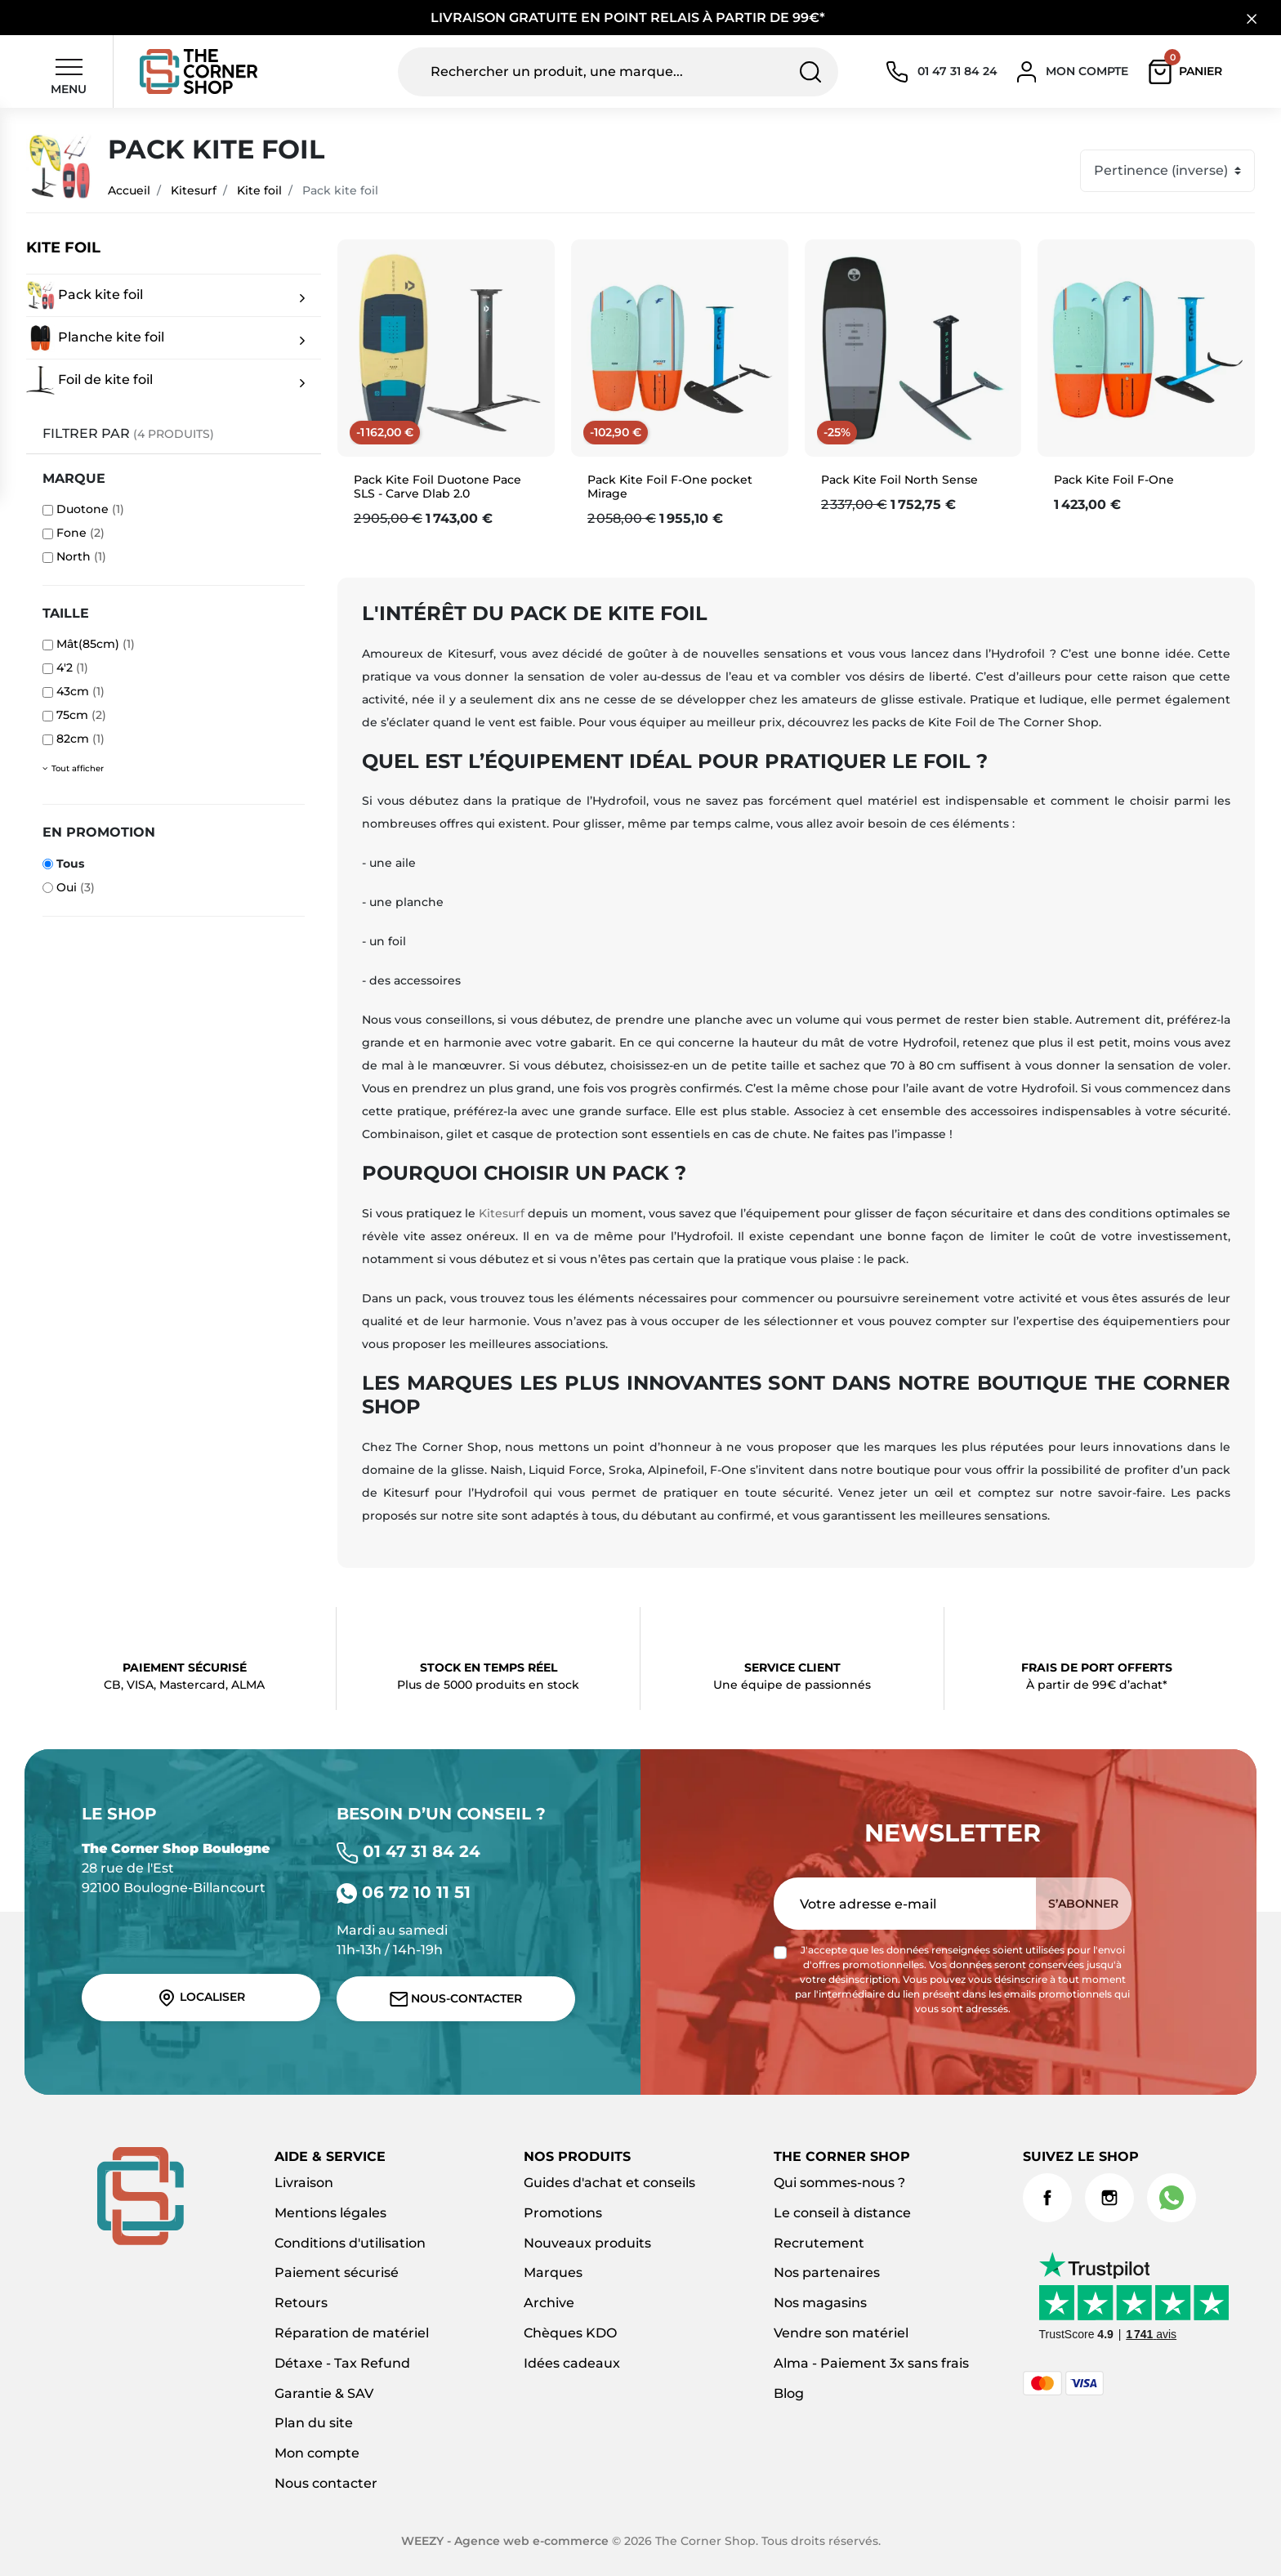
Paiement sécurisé (336, 2272)
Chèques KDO (570, 2333)
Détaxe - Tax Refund (342, 2363)
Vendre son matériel (841, 2333)
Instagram (1109, 2197)
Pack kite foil (84, 295)
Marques (553, 2272)
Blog (789, 2393)
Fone (80, 532)
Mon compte (316, 2453)
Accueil (129, 190)
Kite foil (259, 190)
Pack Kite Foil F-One (1114, 479)
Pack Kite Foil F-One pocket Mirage (669, 486)
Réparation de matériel (351, 2333)
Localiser (201, 1997)
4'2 (72, 667)
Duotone (90, 509)
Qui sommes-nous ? (839, 2182)
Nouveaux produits (587, 2243)
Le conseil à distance (842, 2213)
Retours (301, 2302)
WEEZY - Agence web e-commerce (505, 2541)
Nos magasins (820, 2302)
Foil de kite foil (89, 380)
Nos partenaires (827, 2272)
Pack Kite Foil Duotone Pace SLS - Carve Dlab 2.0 (437, 486)
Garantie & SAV (323, 2393)
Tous (70, 863)
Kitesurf (193, 190)
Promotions (563, 2213)
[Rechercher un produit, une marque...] (618, 71)
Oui (75, 887)
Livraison (303, 2182)
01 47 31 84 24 (408, 1851)
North (81, 556)
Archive (549, 2302)
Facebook (1047, 2197)
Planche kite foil (95, 338)
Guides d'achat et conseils (609, 2182)
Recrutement (819, 2243)
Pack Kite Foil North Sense (899, 479)
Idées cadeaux (572, 2363)
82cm (80, 738)
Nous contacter (325, 2483)
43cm (80, 691)
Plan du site (313, 2423)
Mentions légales (330, 2213)
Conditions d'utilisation (350, 2243)
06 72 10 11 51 (404, 1892)
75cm (81, 715)
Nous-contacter (456, 1999)
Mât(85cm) (95, 643)
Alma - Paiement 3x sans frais (871, 2363)
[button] (1189, 72)
